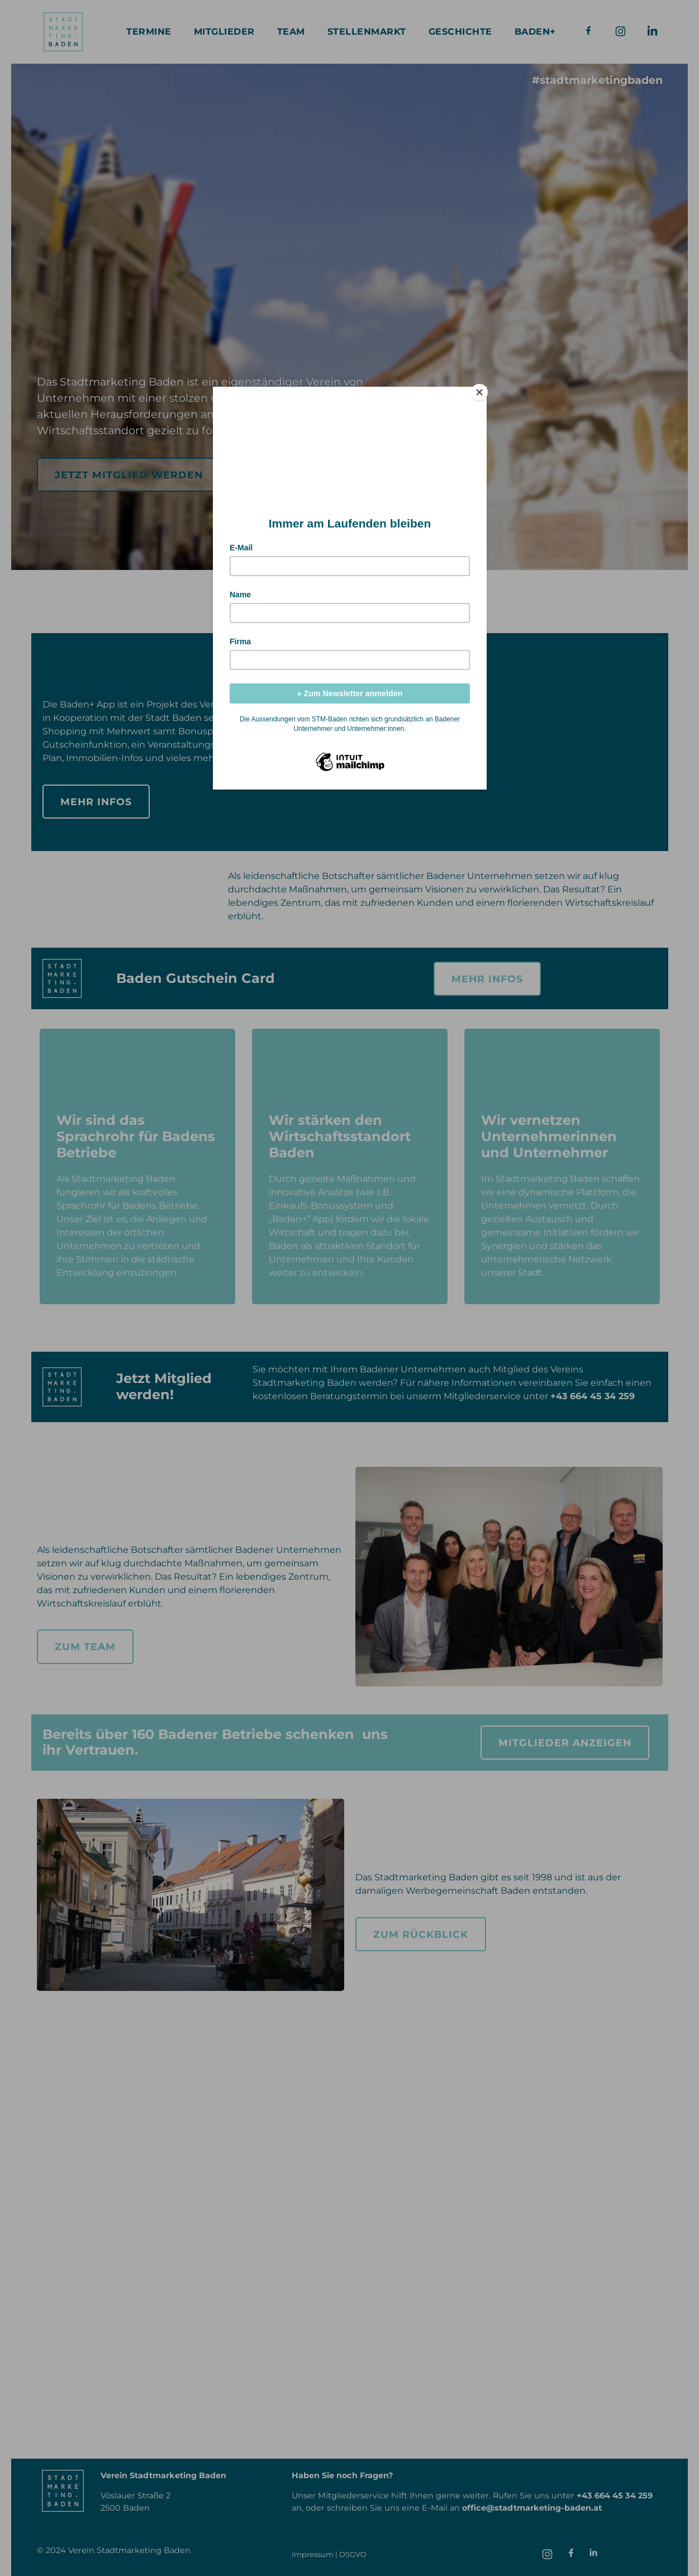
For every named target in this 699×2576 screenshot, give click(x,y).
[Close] (483, 389)
